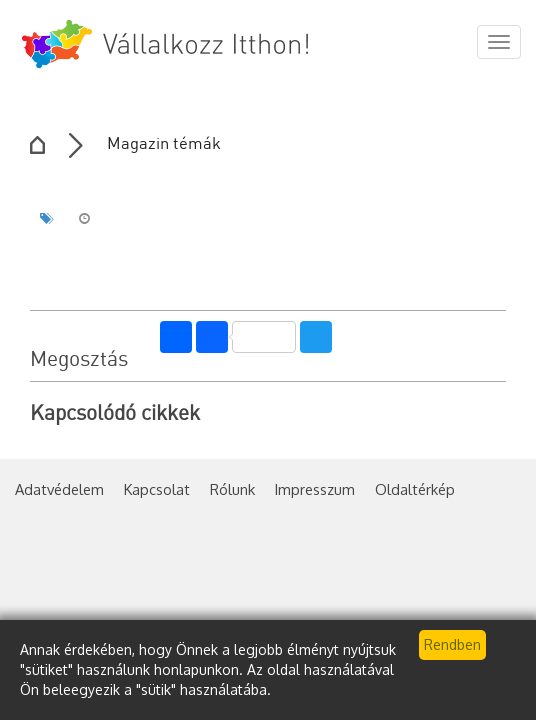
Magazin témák (164, 144)
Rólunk (232, 489)
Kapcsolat (157, 489)
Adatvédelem (59, 489)
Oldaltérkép (415, 489)
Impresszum (315, 489)
